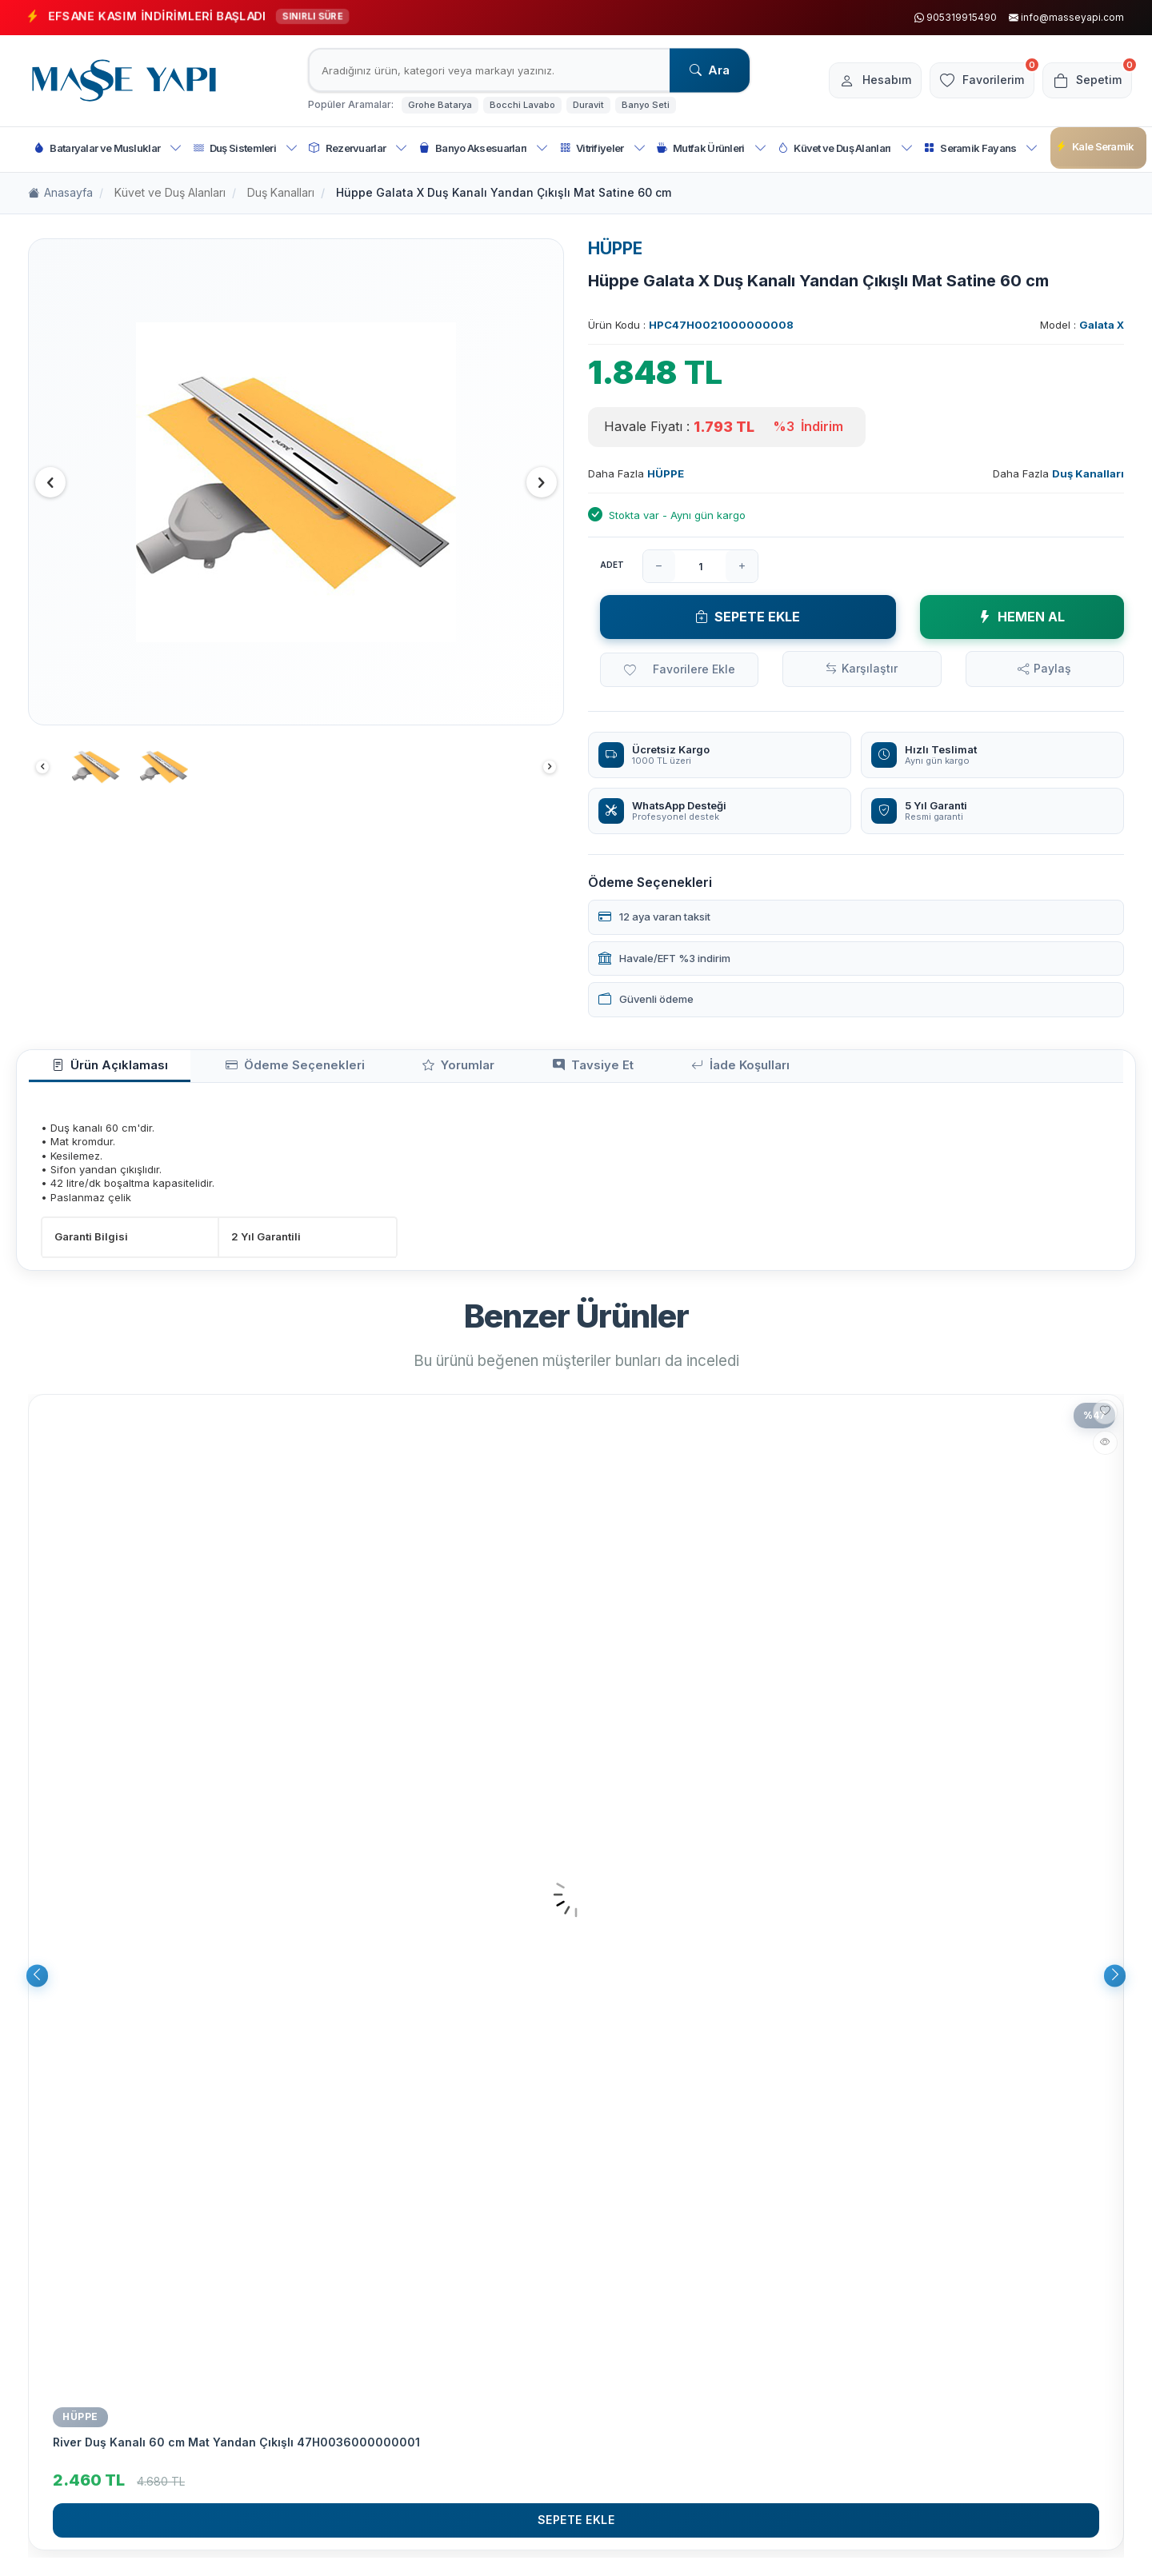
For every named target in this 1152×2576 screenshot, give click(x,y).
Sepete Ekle (747, 617)
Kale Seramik (1095, 147)
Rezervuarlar (358, 148)
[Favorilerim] (971, 80)
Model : (1082, 324)
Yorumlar (385, 1069)
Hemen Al (1021, 617)
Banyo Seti (646, 104)
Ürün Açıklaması (95, 1069)
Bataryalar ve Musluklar (108, 148)
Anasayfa (60, 193)
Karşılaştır (870, 668)
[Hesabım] (856, 80)
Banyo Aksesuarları (484, 148)
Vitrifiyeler (603, 148)
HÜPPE (615, 248)
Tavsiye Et (493, 1069)
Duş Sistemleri (246, 148)
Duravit (588, 104)
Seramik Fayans (981, 148)
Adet (612, 564)
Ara (710, 70)
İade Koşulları (614, 1069)
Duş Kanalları (280, 192)
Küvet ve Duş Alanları (845, 148)
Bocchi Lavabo (522, 104)
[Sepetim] (1084, 80)
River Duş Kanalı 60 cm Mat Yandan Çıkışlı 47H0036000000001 (236, 2447)
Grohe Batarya (440, 104)
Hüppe (80, 2423)
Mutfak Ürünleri (711, 148)
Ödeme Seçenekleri (250, 1069)
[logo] (124, 81)
